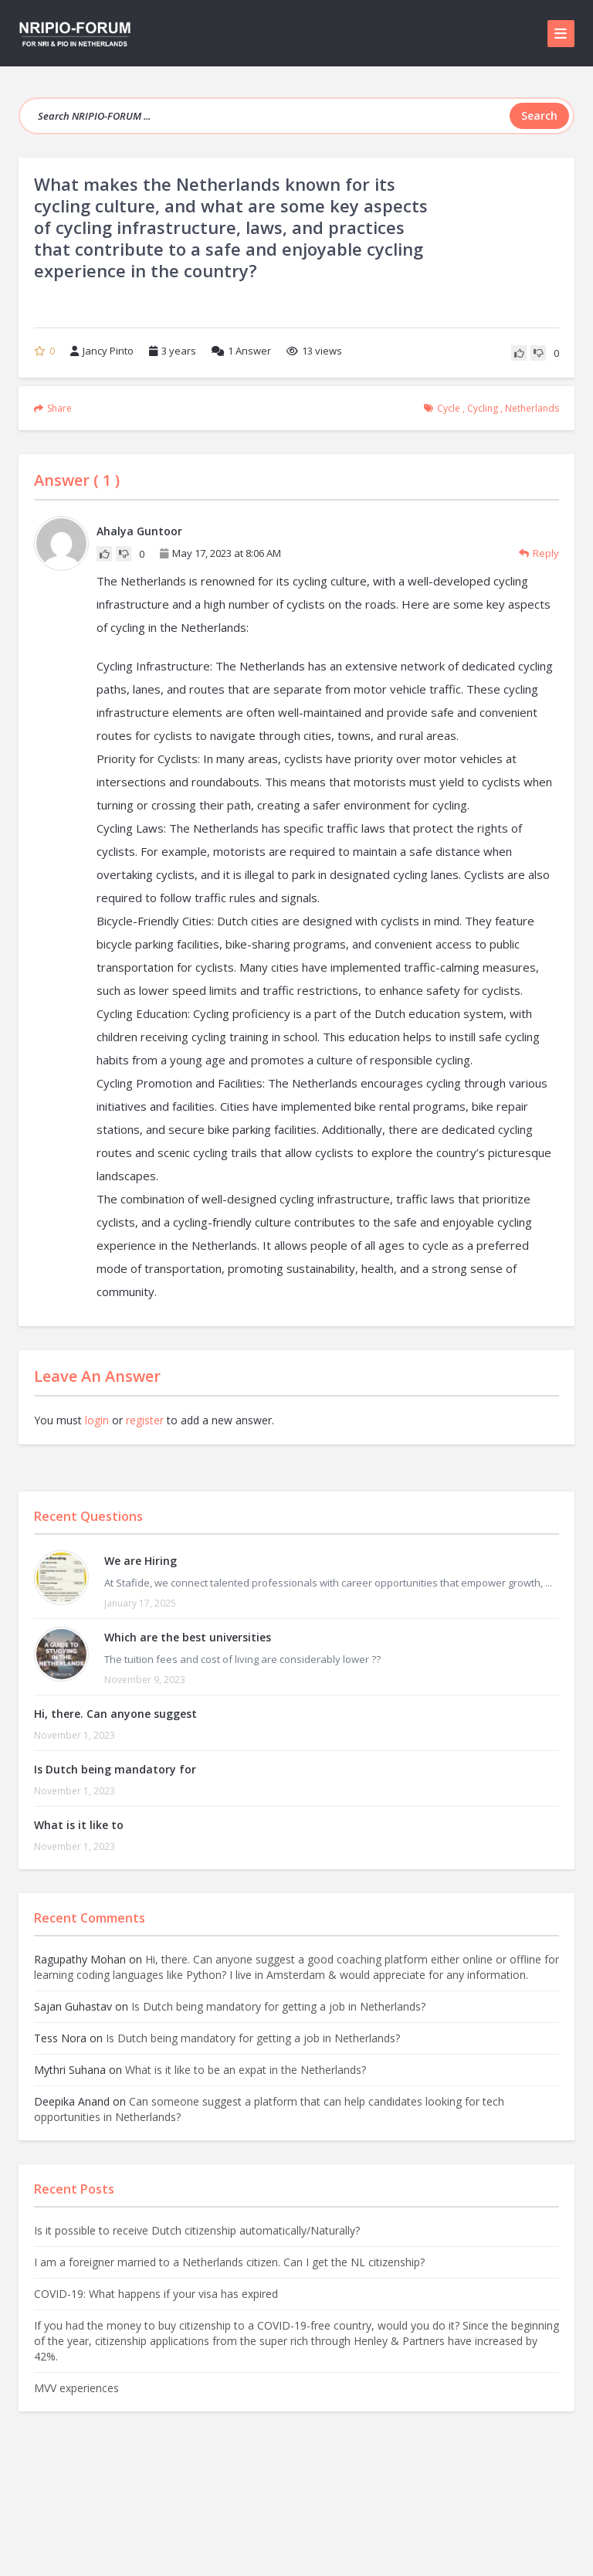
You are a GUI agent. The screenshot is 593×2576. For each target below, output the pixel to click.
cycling (482, 408)
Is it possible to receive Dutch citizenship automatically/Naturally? (197, 2230)
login (97, 1420)
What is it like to (79, 1824)
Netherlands (532, 408)
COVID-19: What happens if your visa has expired (156, 2293)
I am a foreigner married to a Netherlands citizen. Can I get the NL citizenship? (229, 2262)
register (145, 1420)
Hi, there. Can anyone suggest (115, 1713)
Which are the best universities (187, 1637)
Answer (241, 351)
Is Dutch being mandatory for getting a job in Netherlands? (278, 2006)
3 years (178, 351)
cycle (448, 408)
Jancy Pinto (102, 351)
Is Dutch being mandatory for (115, 1769)
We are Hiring (140, 1560)
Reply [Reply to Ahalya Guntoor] (539, 553)
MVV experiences (76, 2388)
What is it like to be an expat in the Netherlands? (245, 2069)
